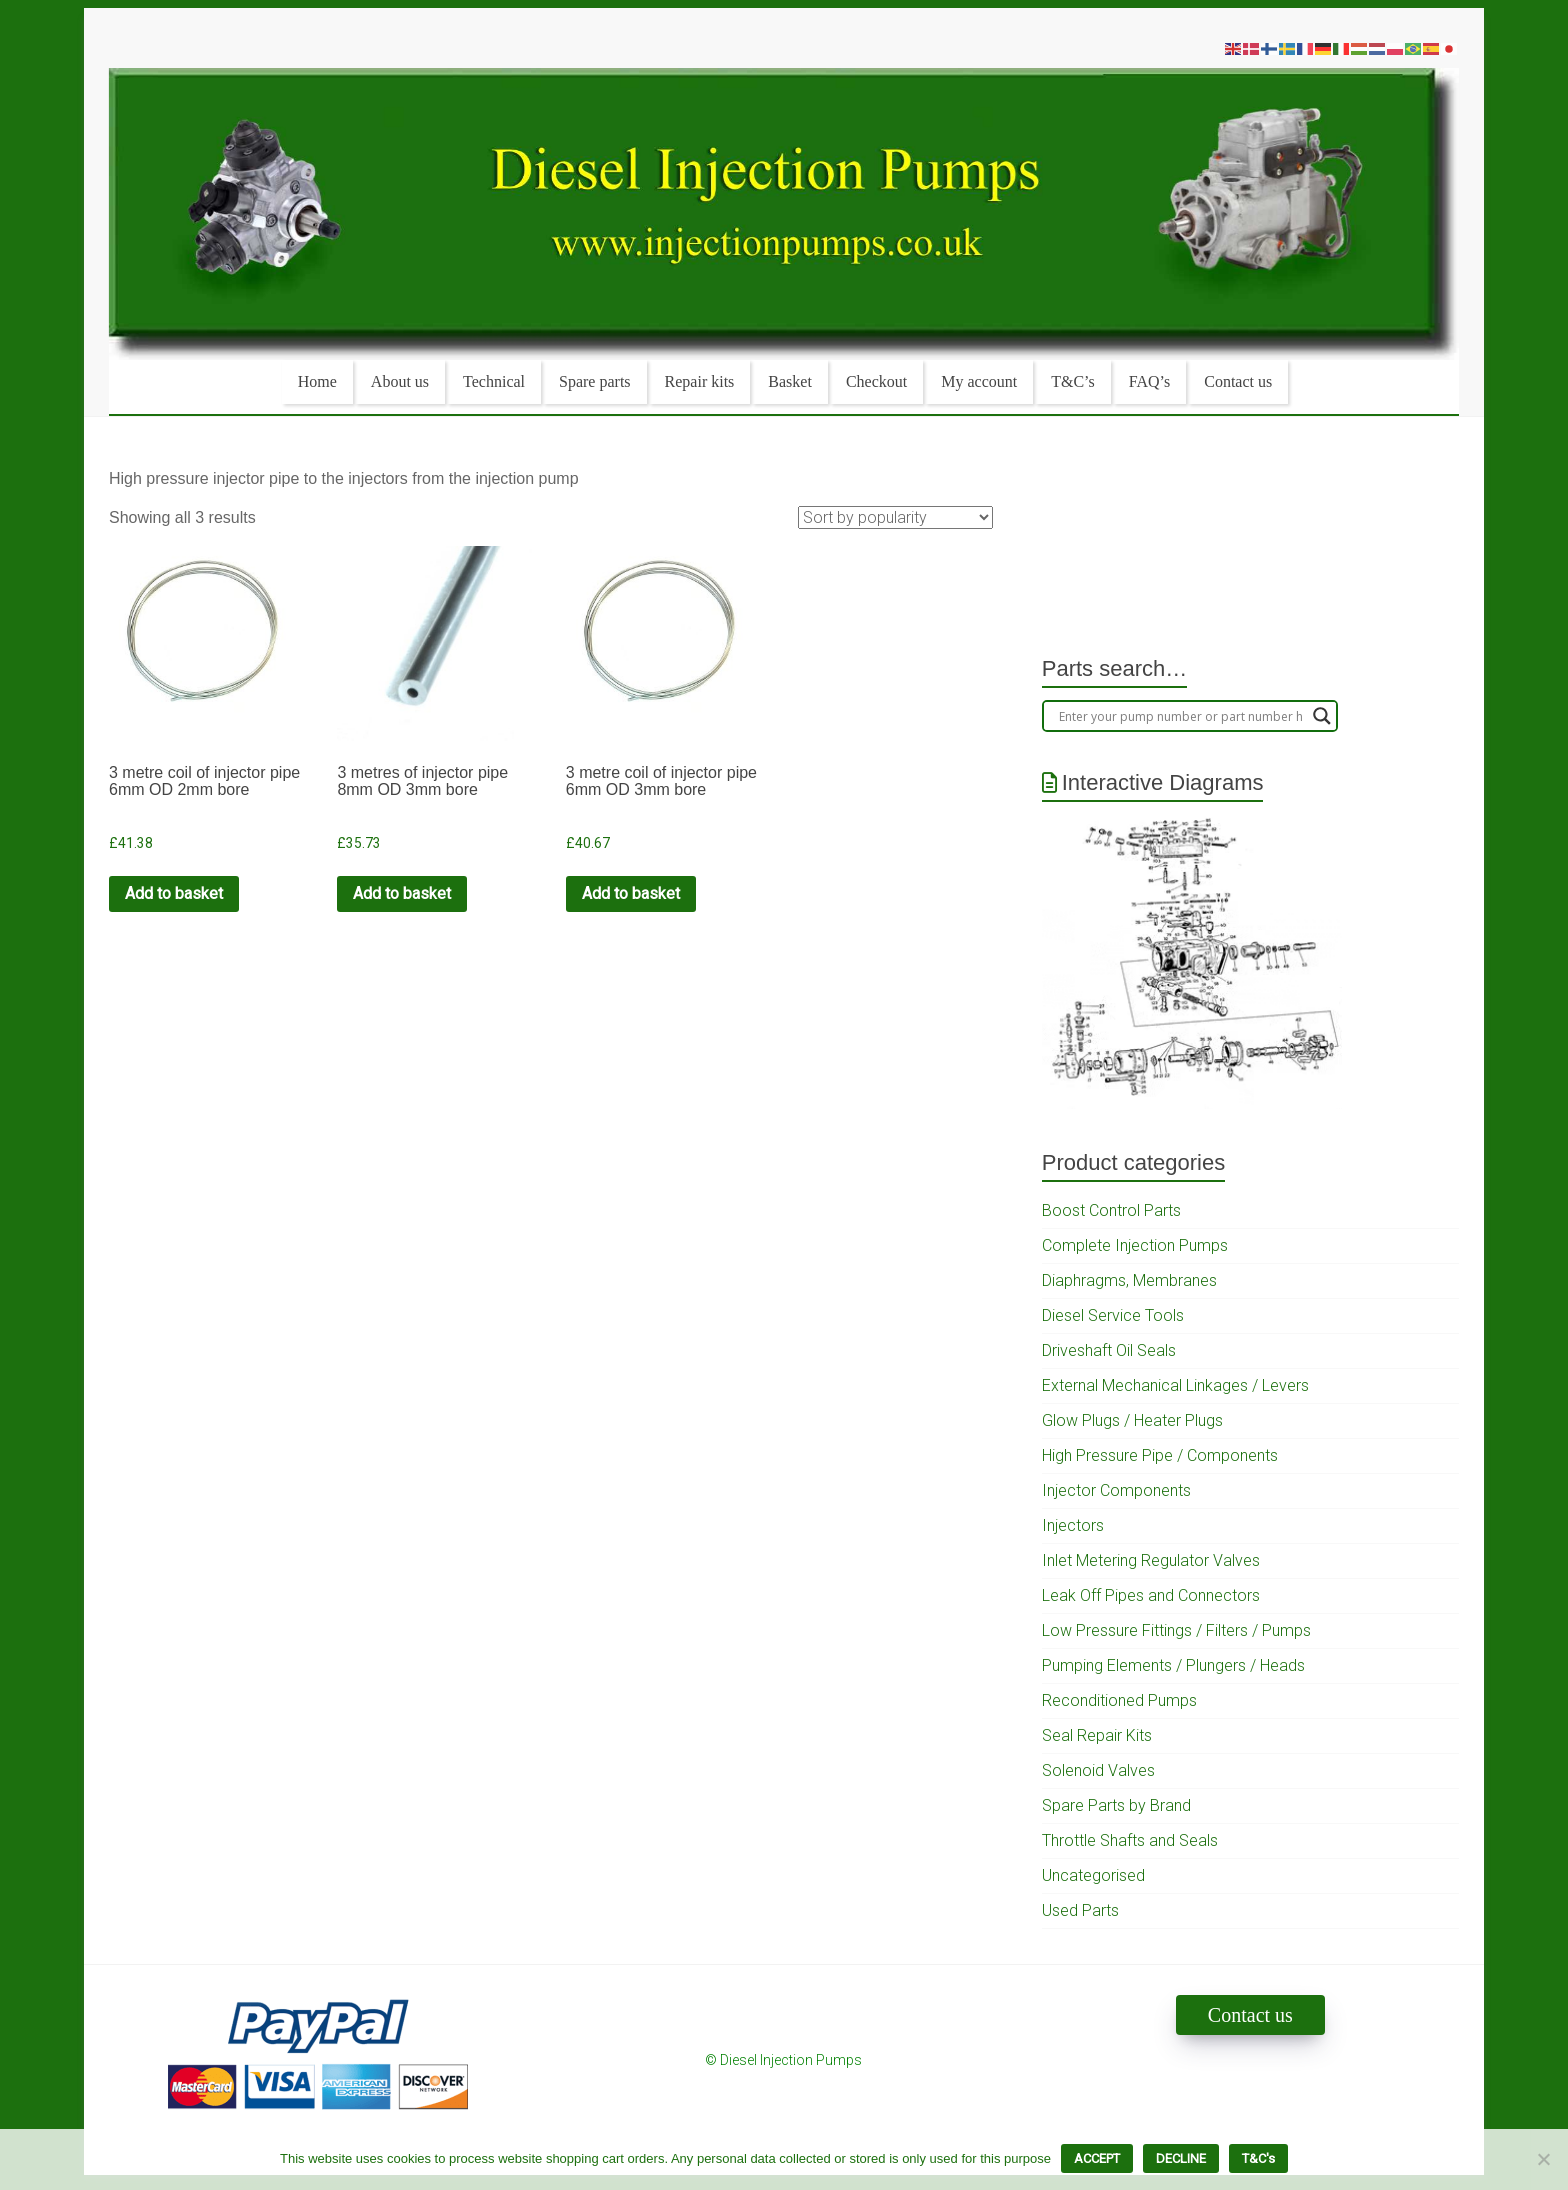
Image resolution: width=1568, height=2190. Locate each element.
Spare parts (595, 381)
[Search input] (1181, 716)
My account (979, 381)
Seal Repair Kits (1097, 1735)
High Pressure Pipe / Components (1160, 1455)
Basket (790, 381)
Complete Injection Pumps (1135, 1245)
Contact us (1238, 381)
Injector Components (1116, 1490)
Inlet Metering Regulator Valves (1151, 1560)
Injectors (1073, 1525)
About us (400, 381)
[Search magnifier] (1322, 716)
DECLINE (1181, 2158)
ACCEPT (1097, 2158)
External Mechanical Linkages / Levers (1175, 1385)
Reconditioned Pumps (1119, 1700)
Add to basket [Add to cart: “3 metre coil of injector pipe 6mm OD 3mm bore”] (631, 893)
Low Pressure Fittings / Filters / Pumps (1176, 1630)
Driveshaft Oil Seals (1109, 1350)
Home (317, 381)
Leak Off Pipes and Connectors (1151, 1595)
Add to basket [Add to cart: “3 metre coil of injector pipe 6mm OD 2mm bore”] (174, 893)
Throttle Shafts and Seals (1130, 1840)
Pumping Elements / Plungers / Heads (1173, 1665)
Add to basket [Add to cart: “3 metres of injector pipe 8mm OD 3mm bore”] (402, 893)
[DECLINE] (1543, 2159)
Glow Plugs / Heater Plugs (1132, 1420)
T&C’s (1073, 381)
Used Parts (1080, 1910)
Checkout (876, 381)
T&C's (1258, 2158)
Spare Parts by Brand (1116, 1805)
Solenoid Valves (1098, 1770)
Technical (494, 381)
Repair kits (700, 381)
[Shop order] (895, 517)
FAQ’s (1150, 381)
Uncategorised (1093, 1875)
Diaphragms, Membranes (1129, 1280)
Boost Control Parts (1111, 1210)
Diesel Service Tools (1113, 1315)
